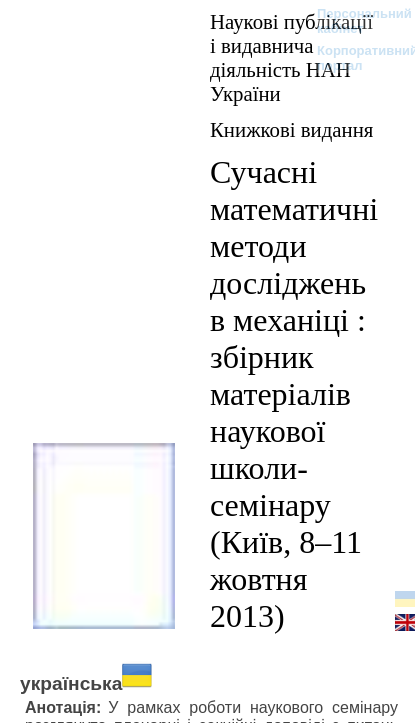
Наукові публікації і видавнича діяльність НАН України (291, 57)
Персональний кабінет (354, 21)
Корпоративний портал (354, 58)
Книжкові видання (291, 129)
